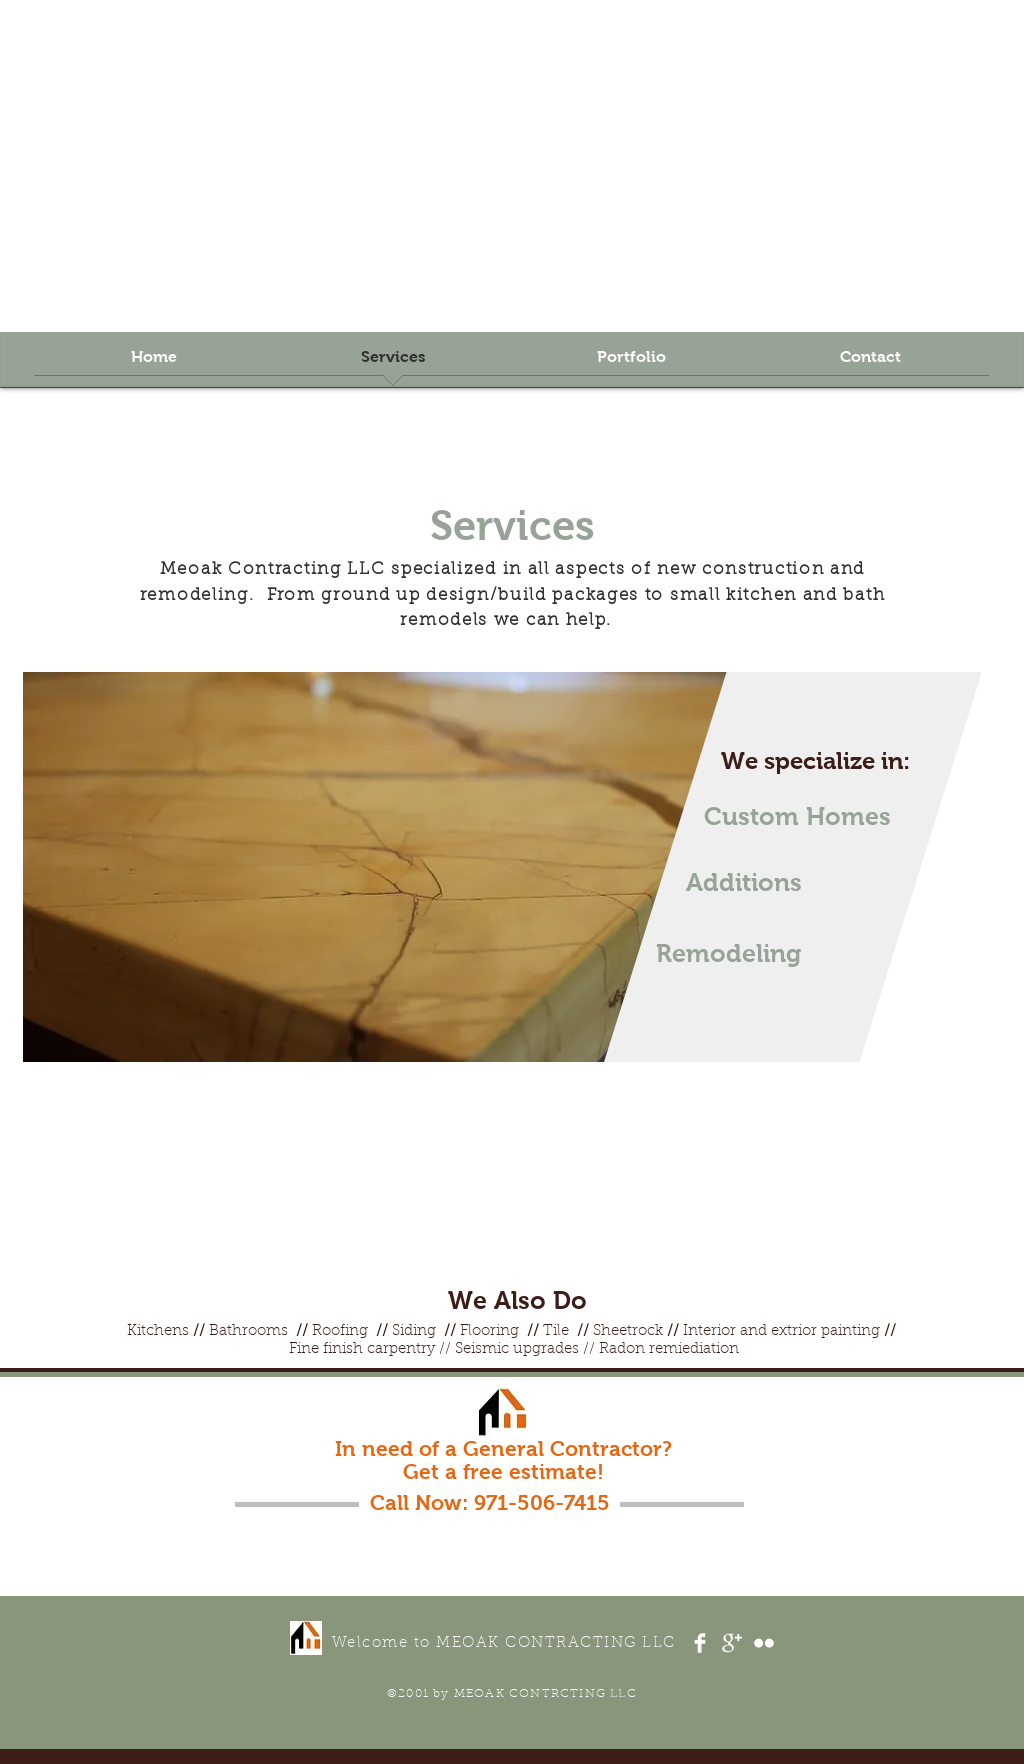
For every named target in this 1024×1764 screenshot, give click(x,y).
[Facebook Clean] (700, 1643)
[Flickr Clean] (764, 1643)
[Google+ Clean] (732, 1643)
